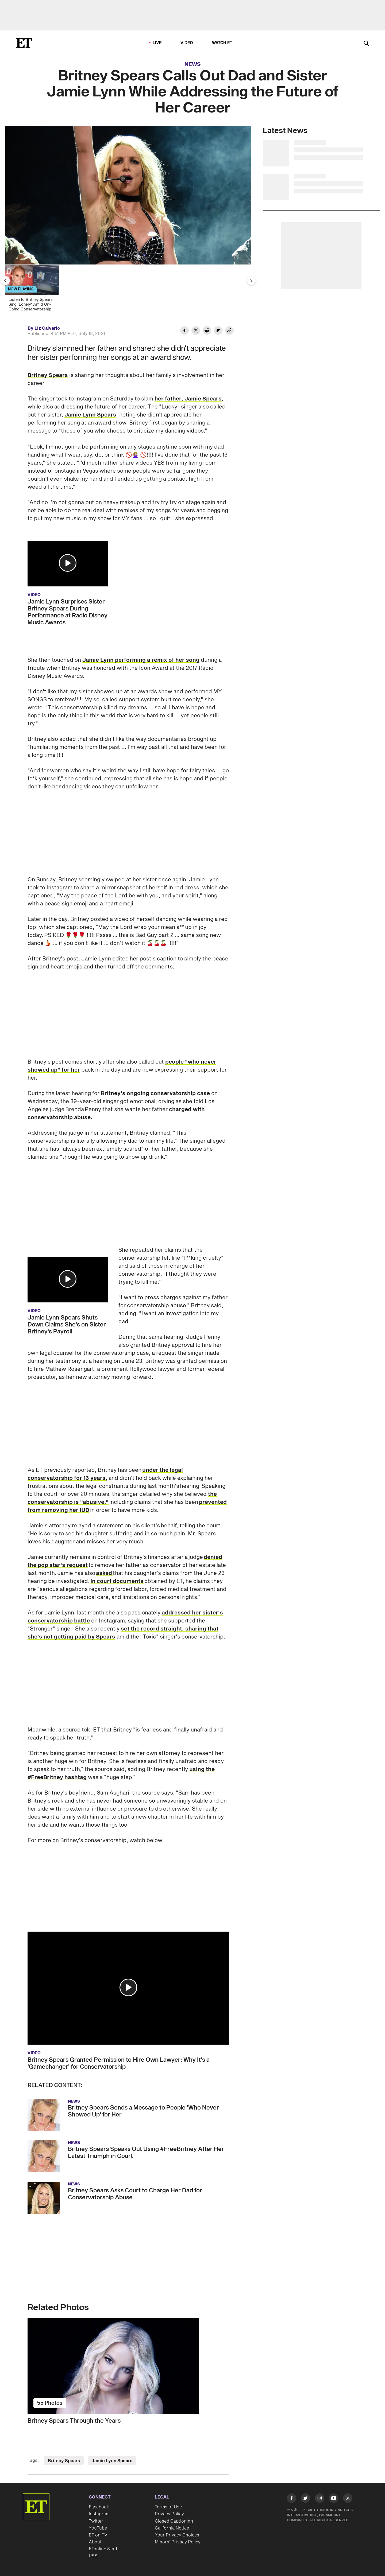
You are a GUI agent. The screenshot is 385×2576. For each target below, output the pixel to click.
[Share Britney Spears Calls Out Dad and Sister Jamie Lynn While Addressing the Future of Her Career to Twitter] (196, 331)
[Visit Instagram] (319, 2499)
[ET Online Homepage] (24, 43)
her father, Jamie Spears (188, 399)
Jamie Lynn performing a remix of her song (140, 660)
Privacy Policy (169, 2514)
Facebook (99, 2507)
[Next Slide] (251, 280)
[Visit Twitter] (305, 2499)
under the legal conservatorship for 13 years (105, 1474)
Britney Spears (48, 375)
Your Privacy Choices (177, 2535)
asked (104, 1573)
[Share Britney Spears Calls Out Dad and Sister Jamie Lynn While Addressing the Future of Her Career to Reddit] (207, 331)
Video (186, 43)
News (192, 64)
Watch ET (222, 43)
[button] (67, 563)
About (95, 2542)
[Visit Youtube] (333, 2499)
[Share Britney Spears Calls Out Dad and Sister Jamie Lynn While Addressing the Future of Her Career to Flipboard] (218, 331)
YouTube (98, 2528)
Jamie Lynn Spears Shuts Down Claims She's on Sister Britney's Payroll (67, 1324)
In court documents (117, 1581)
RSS (93, 2556)
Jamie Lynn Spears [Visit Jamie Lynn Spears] (111, 2461)
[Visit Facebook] (291, 2499)
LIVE (157, 43)
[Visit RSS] (347, 2499)
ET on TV (98, 2535)
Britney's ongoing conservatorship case (155, 1093)
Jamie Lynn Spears (90, 415)
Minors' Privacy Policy (178, 2542)
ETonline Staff (103, 2549)
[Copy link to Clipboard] (229, 331)
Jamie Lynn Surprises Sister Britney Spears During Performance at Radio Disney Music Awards (67, 612)
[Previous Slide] (5, 280)
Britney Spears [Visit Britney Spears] (64, 2461)
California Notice (172, 2528)
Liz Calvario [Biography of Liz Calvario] (47, 328)
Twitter (96, 2521)
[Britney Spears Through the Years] (128, 2366)
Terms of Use (168, 2507)
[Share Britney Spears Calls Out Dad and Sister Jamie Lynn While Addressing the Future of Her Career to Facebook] (184, 331)
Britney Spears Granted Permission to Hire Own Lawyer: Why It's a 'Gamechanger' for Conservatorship (119, 2063)
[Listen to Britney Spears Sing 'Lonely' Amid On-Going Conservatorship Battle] (34, 289)
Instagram (99, 2514)
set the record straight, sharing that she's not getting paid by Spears (123, 1633)
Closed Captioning (174, 2521)
